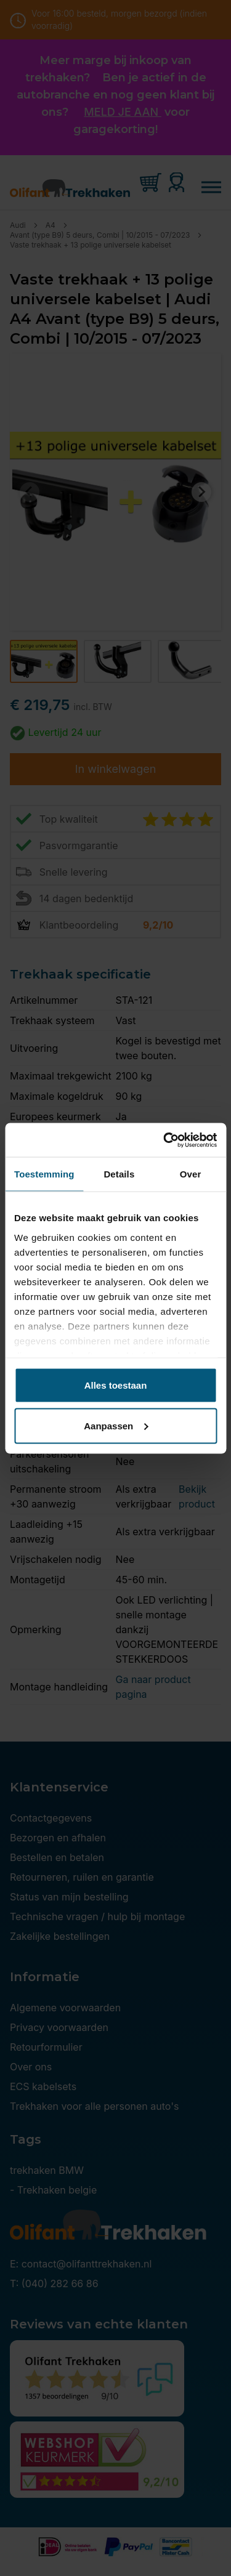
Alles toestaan (115, 1385)
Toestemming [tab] (44, 1174)
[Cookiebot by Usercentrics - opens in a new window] (164, 1140)
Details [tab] (118, 1174)
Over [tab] (190, 1174)
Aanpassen (116, 1425)
